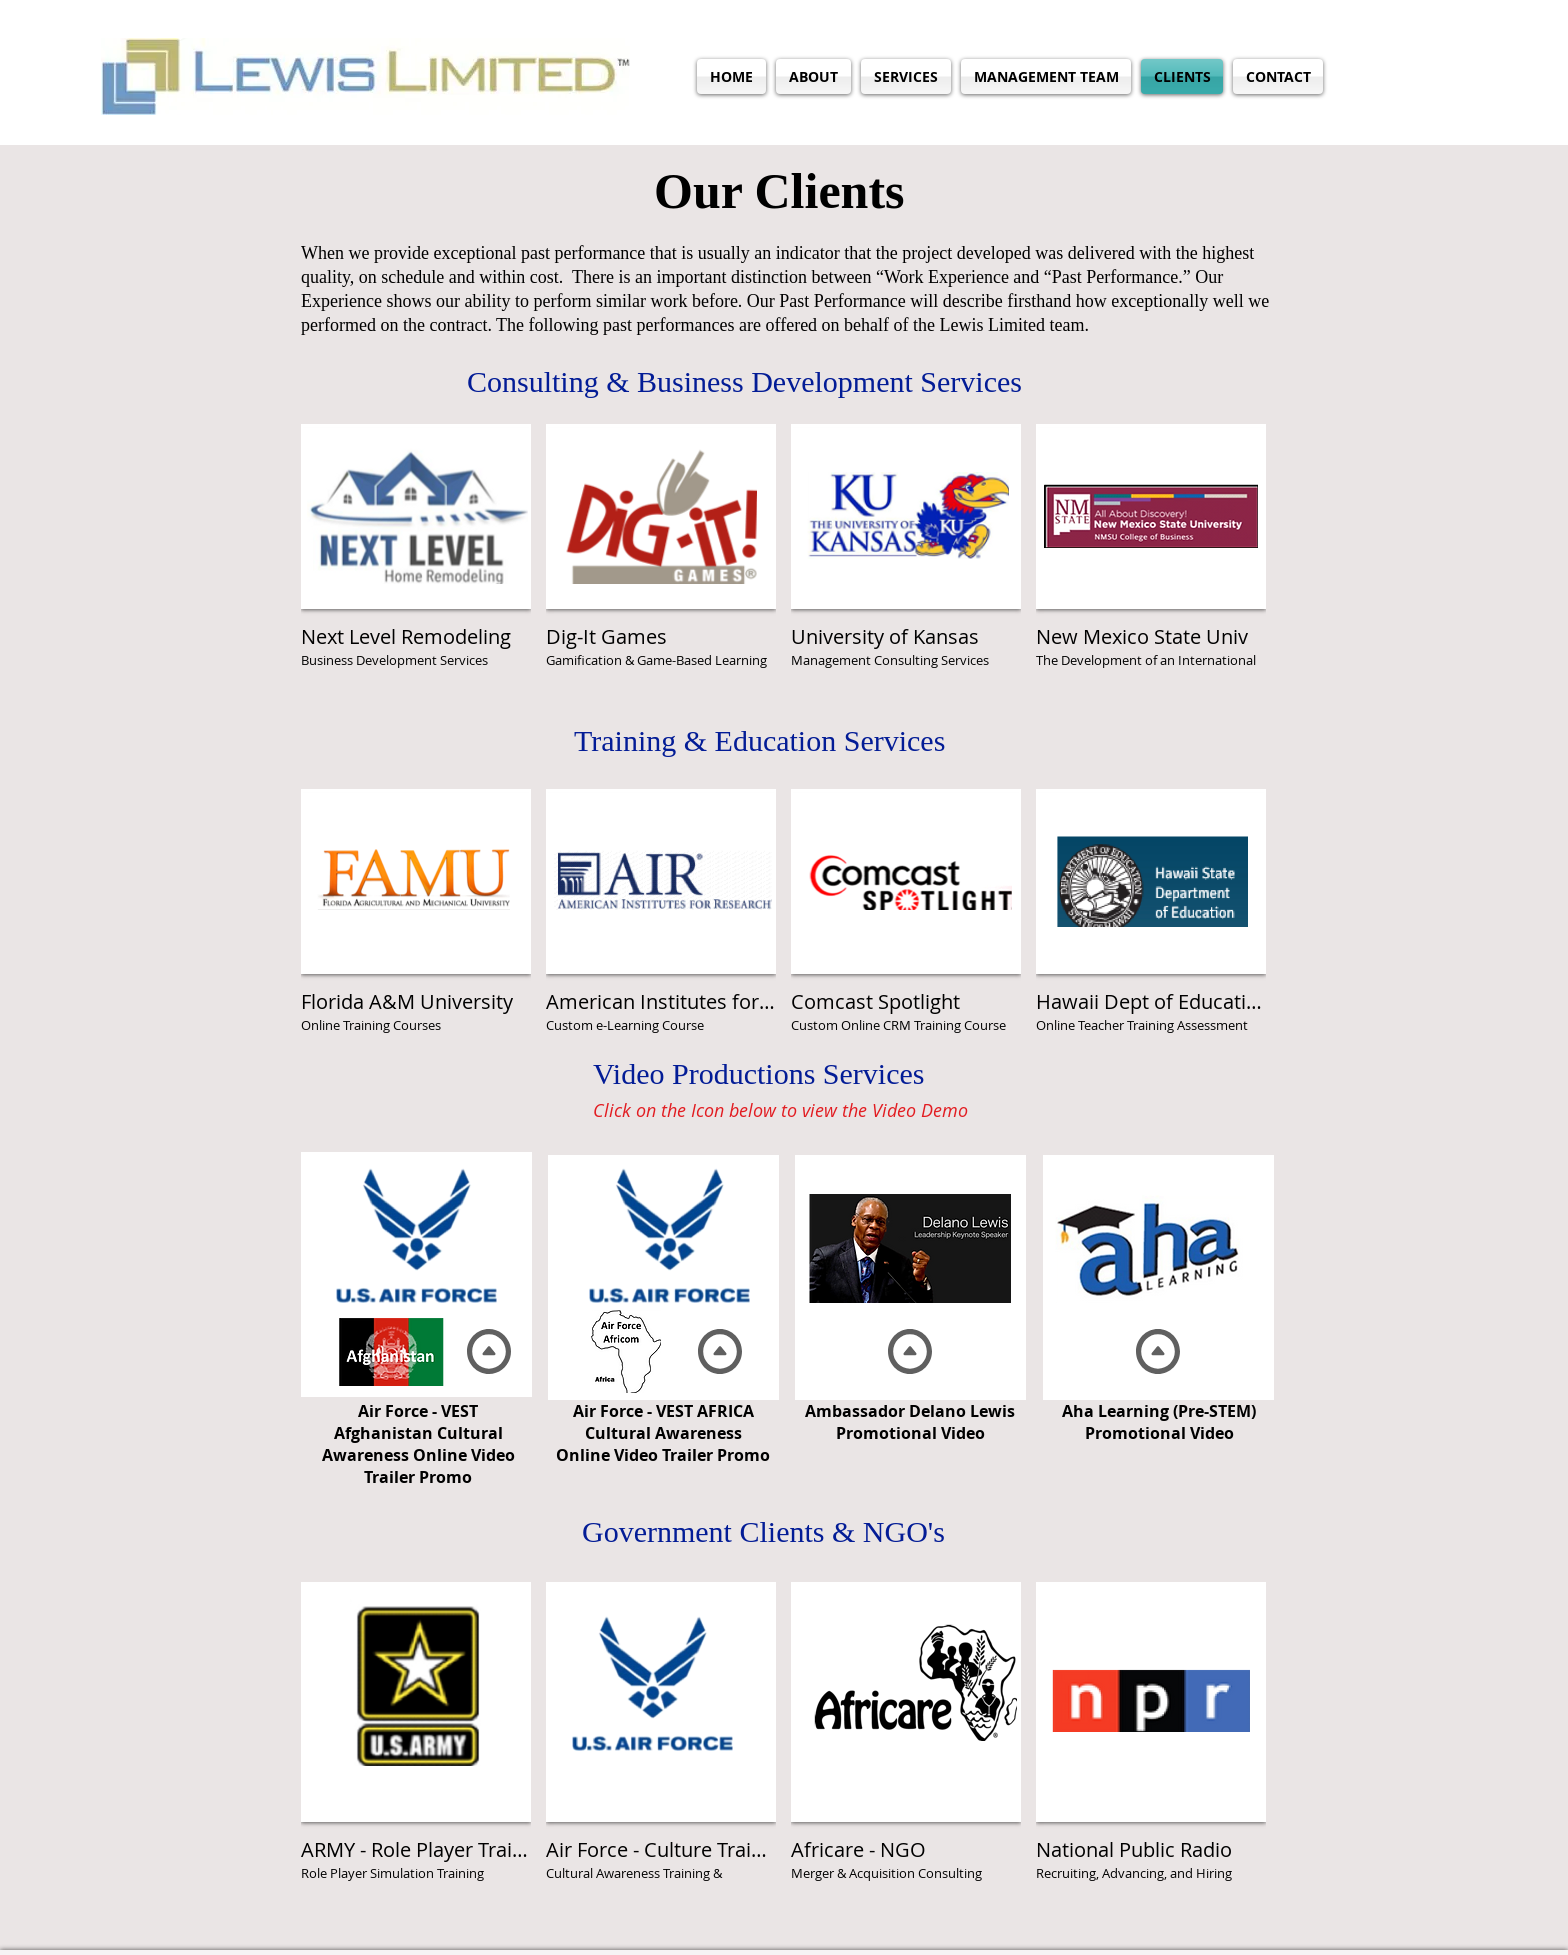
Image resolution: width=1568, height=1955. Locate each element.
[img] (1151, 556)
